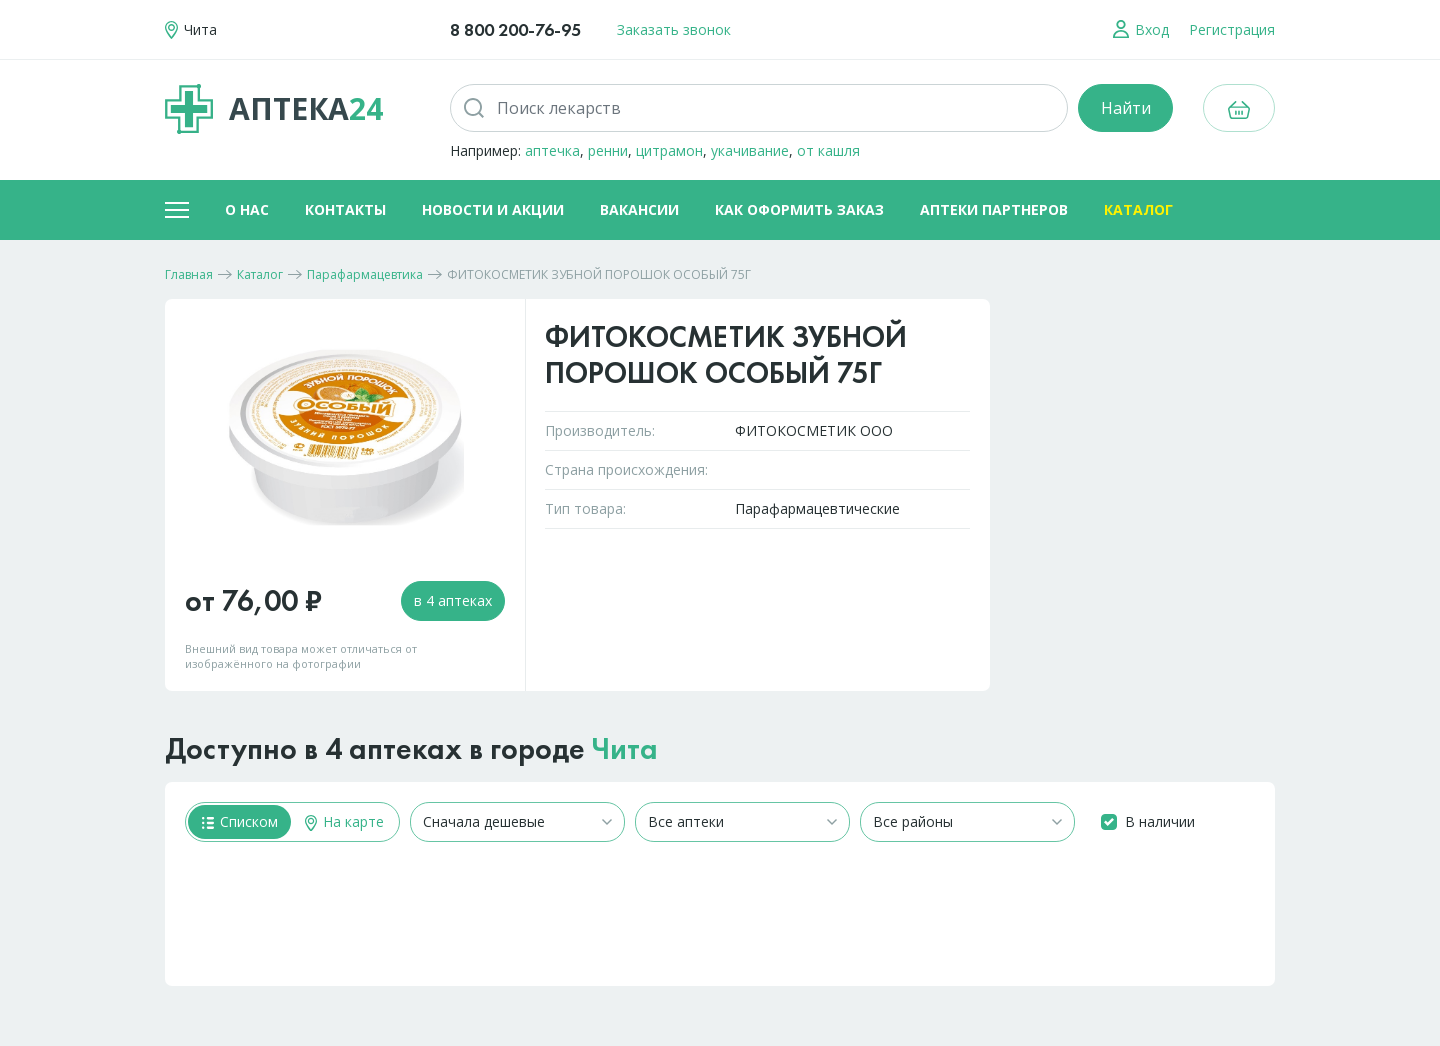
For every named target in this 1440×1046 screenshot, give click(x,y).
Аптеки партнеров (994, 209)
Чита (625, 749)
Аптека (274, 109)
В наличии (1160, 821)
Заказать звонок (674, 29)
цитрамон (669, 150)
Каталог (1138, 209)
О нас (247, 209)
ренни (608, 150)
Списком (240, 821)
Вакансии (639, 209)
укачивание (750, 150)
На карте (344, 821)
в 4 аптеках (453, 600)
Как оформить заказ (799, 209)
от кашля (828, 150)
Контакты (345, 209)
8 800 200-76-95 (515, 29)
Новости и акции (493, 209)
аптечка (552, 150)
